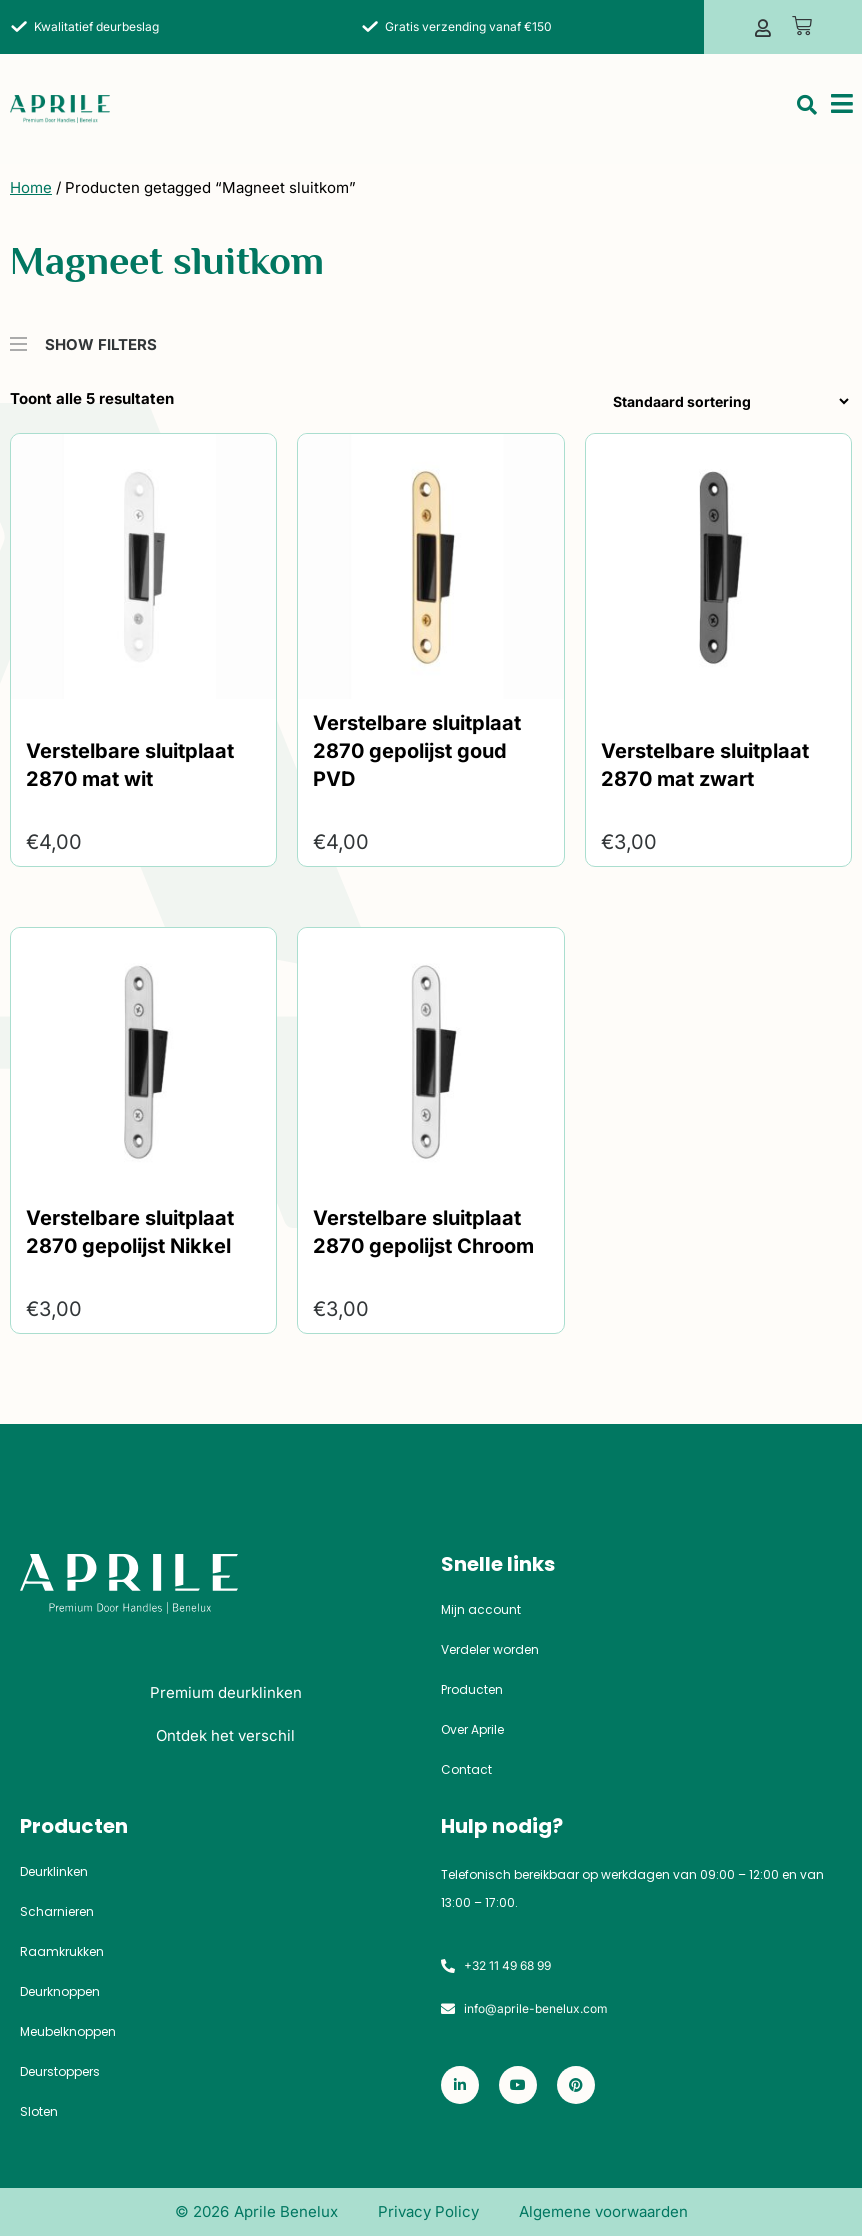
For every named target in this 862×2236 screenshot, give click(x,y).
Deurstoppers (60, 2072)
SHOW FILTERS (83, 335)
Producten (472, 1690)
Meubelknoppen (68, 2032)
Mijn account (481, 1610)
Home (31, 187)
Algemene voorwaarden (603, 2211)
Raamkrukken (62, 1952)
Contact (466, 1770)
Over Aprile (472, 1730)
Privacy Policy (428, 2211)
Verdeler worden (490, 1650)
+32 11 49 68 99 (507, 1965)
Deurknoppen (60, 1992)
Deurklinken (54, 1872)
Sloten (39, 2112)
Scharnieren (57, 1912)
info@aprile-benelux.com (536, 2008)
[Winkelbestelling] (727, 401)
